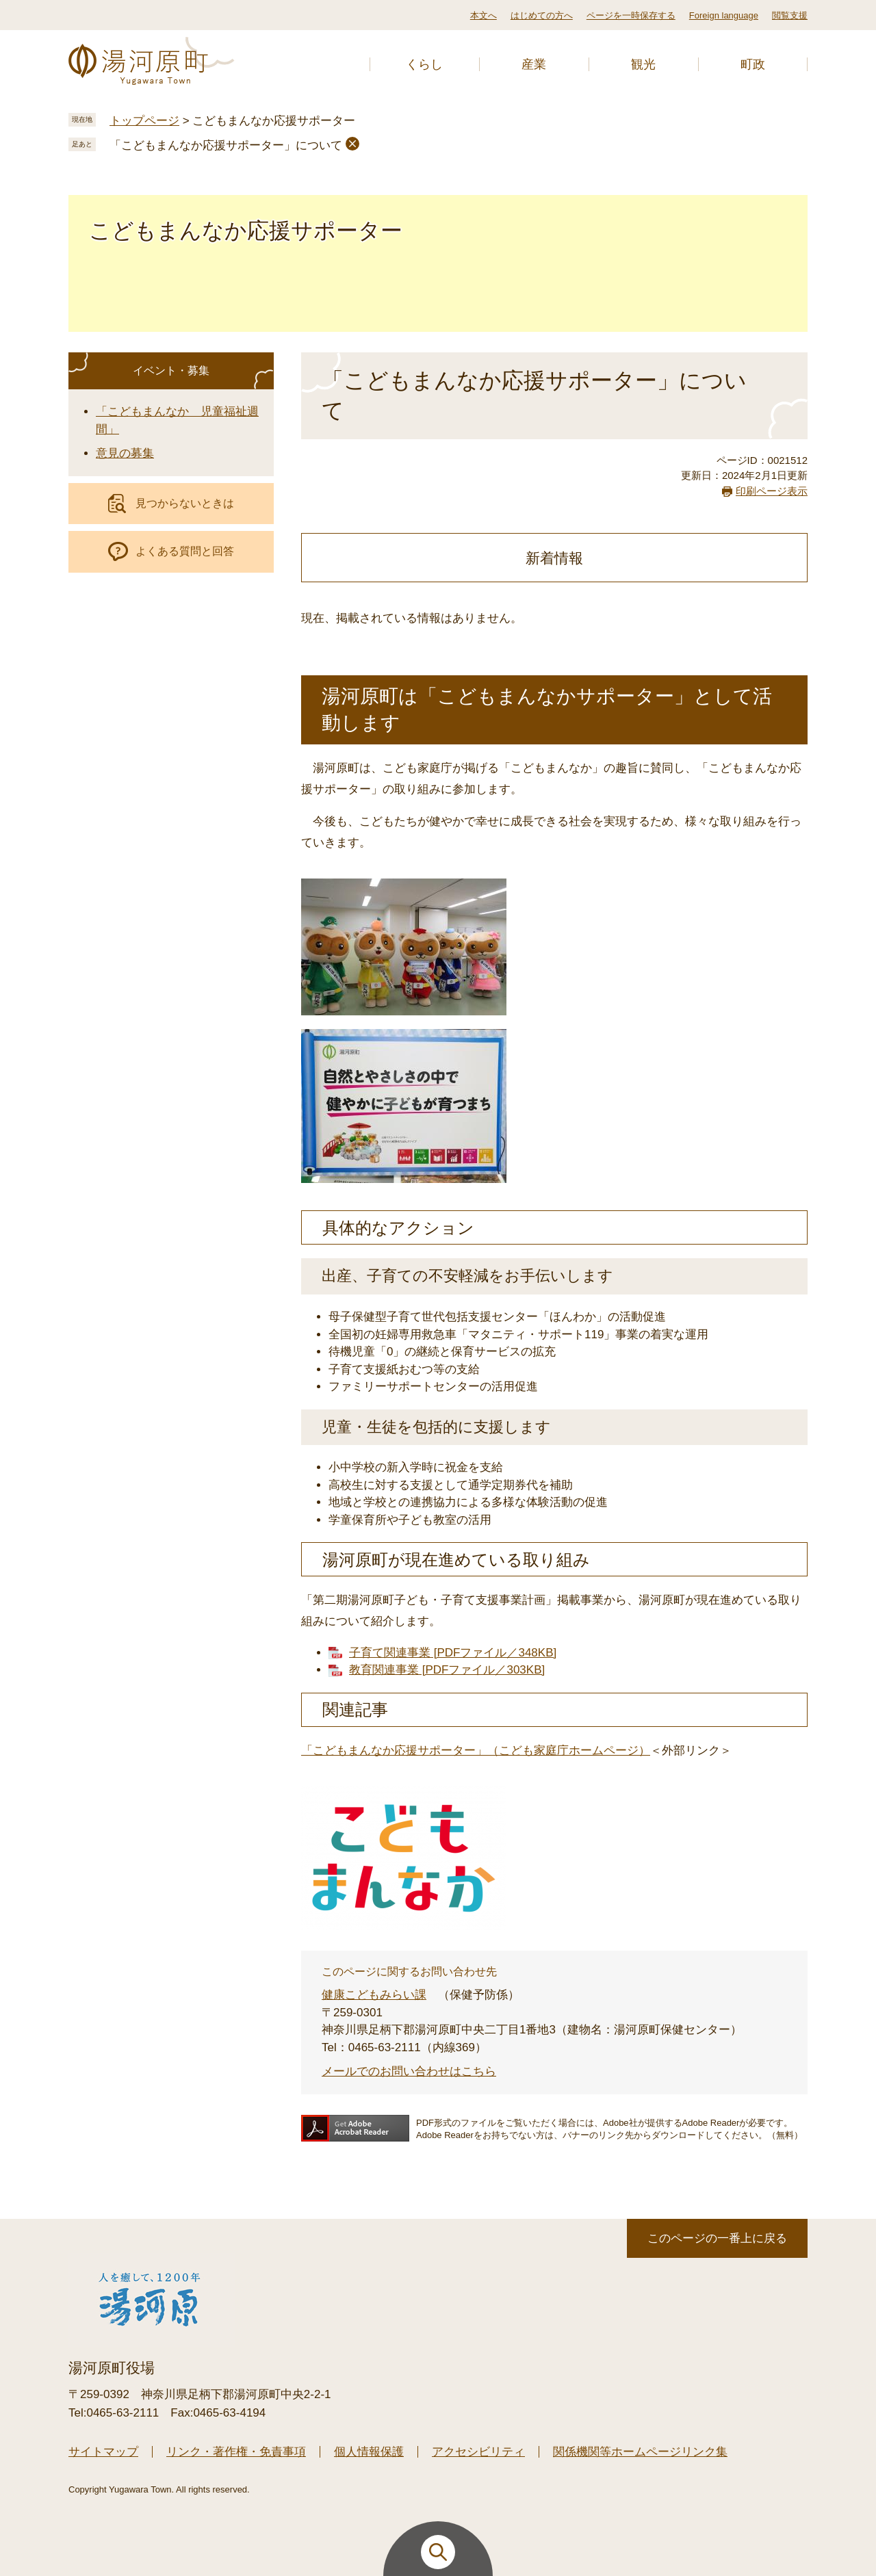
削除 (352, 144)
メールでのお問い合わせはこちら (409, 2071)
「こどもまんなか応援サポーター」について (226, 145)
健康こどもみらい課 (374, 1994)
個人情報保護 (369, 2451)
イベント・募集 (171, 370)
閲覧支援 (790, 15)
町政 (752, 64)
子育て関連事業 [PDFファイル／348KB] (452, 1652)
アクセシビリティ (478, 2451)
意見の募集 (125, 453)
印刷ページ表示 (772, 491)
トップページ (144, 120)
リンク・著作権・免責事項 (236, 2451)
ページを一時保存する (631, 15)
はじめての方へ (542, 15)
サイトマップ (103, 2451)
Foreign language (723, 15)
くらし (424, 64)
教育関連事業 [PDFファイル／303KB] (447, 1669)
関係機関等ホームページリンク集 (640, 2451)
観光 (643, 64)
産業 (533, 64)
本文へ (483, 15)
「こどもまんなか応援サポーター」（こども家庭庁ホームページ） (475, 1750)
